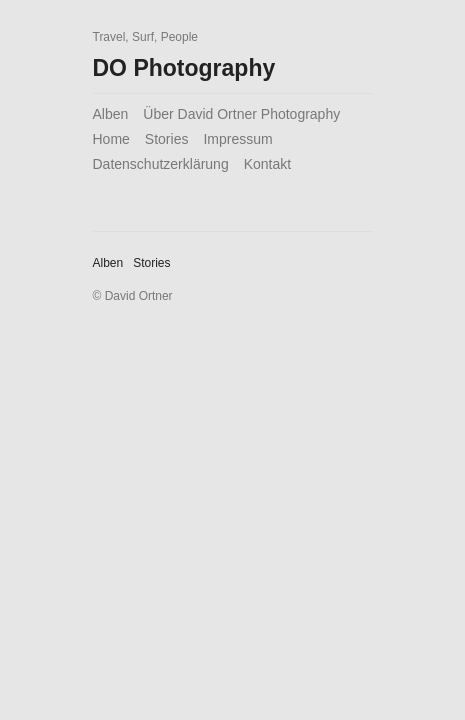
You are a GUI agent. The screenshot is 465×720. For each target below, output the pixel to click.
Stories (167, 139)
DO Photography (184, 68)
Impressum (237, 139)
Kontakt (267, 164)
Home (111, 139)
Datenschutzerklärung (161, 164)
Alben (111, 114)
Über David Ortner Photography (241, 114)
